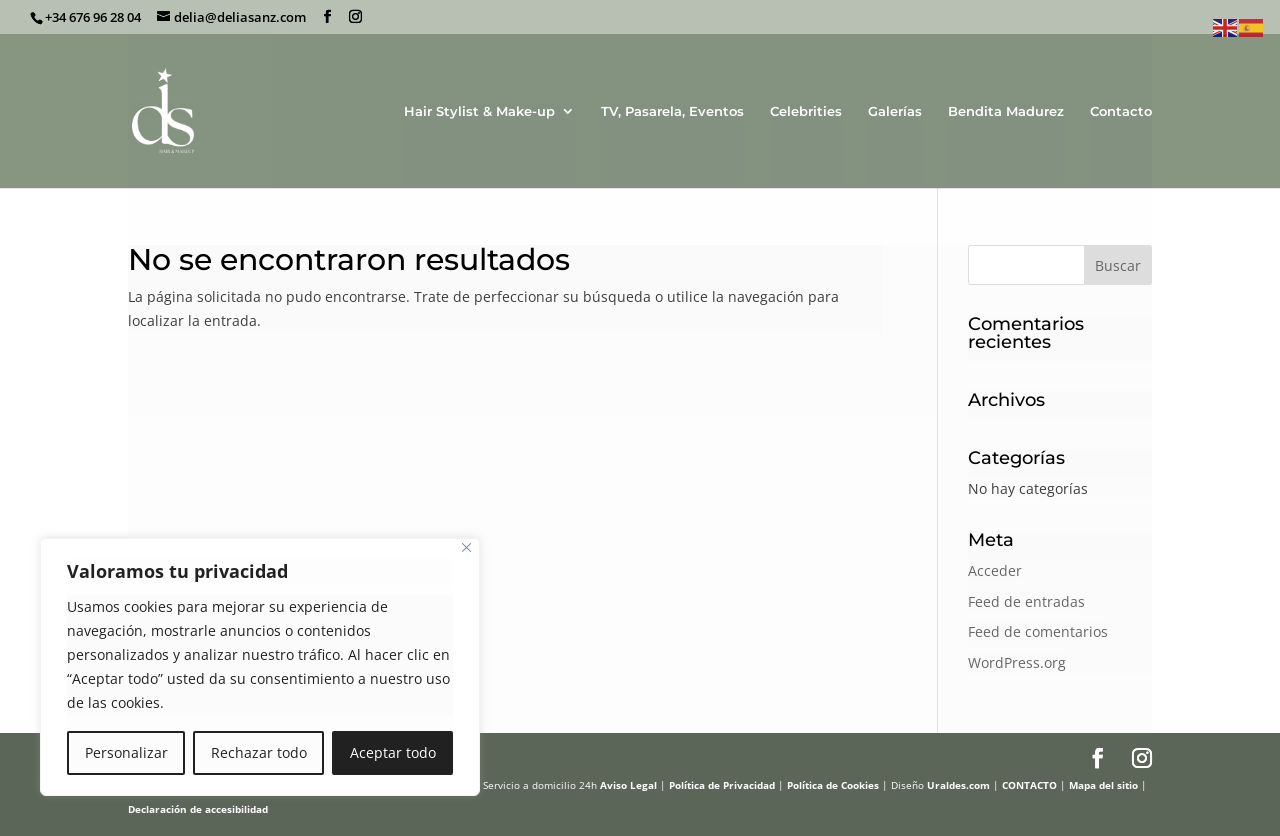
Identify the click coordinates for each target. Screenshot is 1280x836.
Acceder (995, 570)
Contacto (1121, 111)
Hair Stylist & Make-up (479, 111)
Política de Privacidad (722, 785)
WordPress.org (1017, 662)
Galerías (895, 111)
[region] (260, 667)
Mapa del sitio (1103, 785)
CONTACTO (1029, 785)
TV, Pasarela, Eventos (672, 111)
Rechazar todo (259, 752)
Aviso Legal (628, 785)
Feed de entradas (1026, 601)
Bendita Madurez (1006, 111)
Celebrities (806, 111)
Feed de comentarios (1038, 631)
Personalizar (126, 752)
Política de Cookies (833, 785)
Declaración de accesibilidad (198, 809)
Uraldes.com (958, 785)
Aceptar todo (393, 752)
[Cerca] (466, 547)
